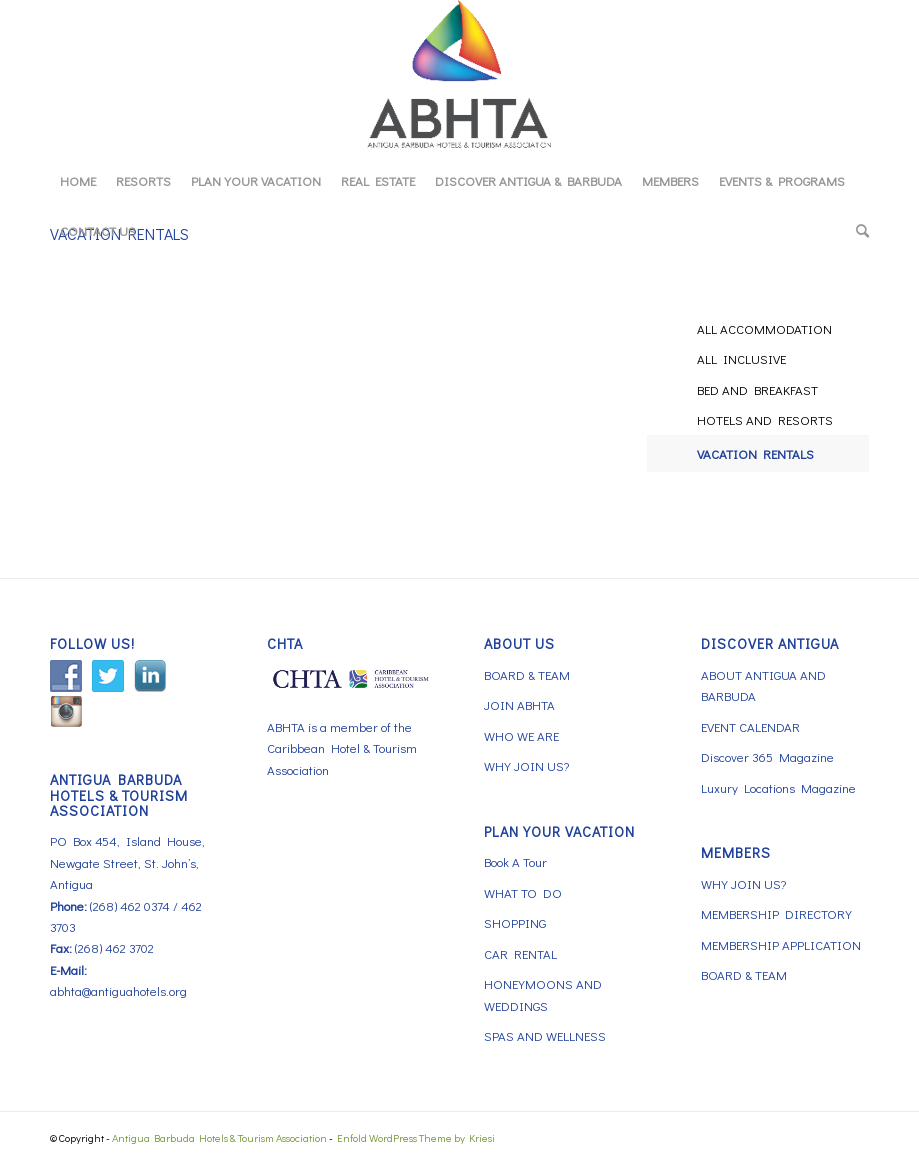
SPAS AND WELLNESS (545, 1035)
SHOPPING (515, 922)
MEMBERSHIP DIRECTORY (776, 913)
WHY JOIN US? (526, 765)
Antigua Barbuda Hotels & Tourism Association (219, 1137)
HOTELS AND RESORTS (765, 419)
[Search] (857, 231)
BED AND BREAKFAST (757, 389)
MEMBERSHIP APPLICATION (781, 944)
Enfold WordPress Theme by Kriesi (416, 1137)
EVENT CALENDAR (750, 726)
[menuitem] (78, 181)
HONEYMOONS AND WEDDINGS (543, 994)
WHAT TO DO (523, 892)
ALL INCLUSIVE (741, 358)
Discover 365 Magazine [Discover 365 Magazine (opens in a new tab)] (767, 756)
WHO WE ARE (521, 735)
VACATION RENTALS (755, 453)
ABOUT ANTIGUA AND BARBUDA (763, 685)
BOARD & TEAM (527, 674)
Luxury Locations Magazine (778, 787)
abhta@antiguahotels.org (118, 990)
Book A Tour (515, 861)
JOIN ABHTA (519, 704)
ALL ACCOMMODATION (764, 328)
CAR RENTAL (520, 953)
